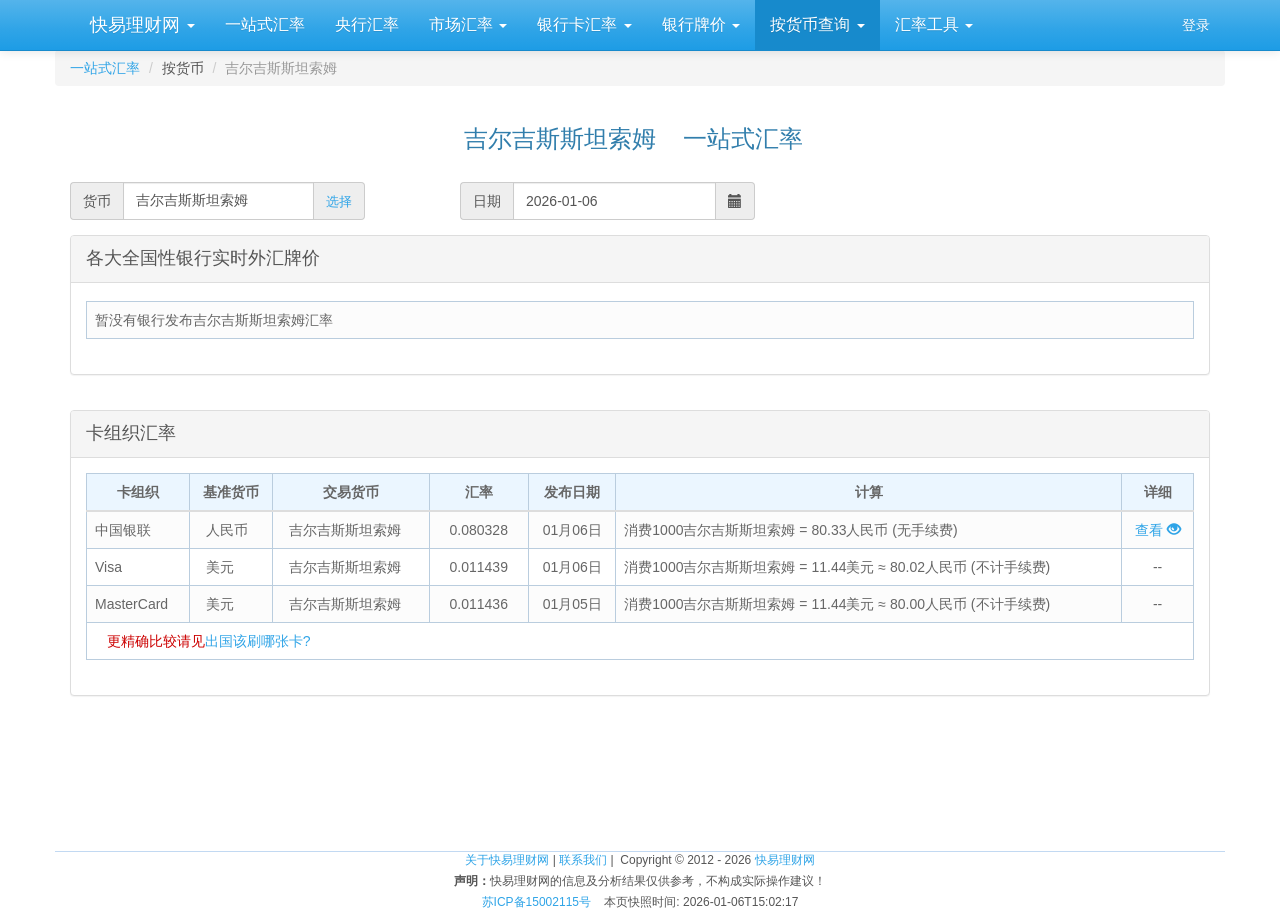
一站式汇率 (265, 24)
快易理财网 (140, 25)
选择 (339, 201)
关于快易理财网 (507, 860)
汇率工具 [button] (934, 24)
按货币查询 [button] (817, 24)
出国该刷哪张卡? (258, 641)
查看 (1158, 530)
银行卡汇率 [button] (584, 24)
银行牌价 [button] (701, 24)
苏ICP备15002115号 (536, 902)
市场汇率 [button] (468, 24)
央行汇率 (367, 24)
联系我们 (583, 860)
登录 (1196, 25)
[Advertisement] (640, 786)
